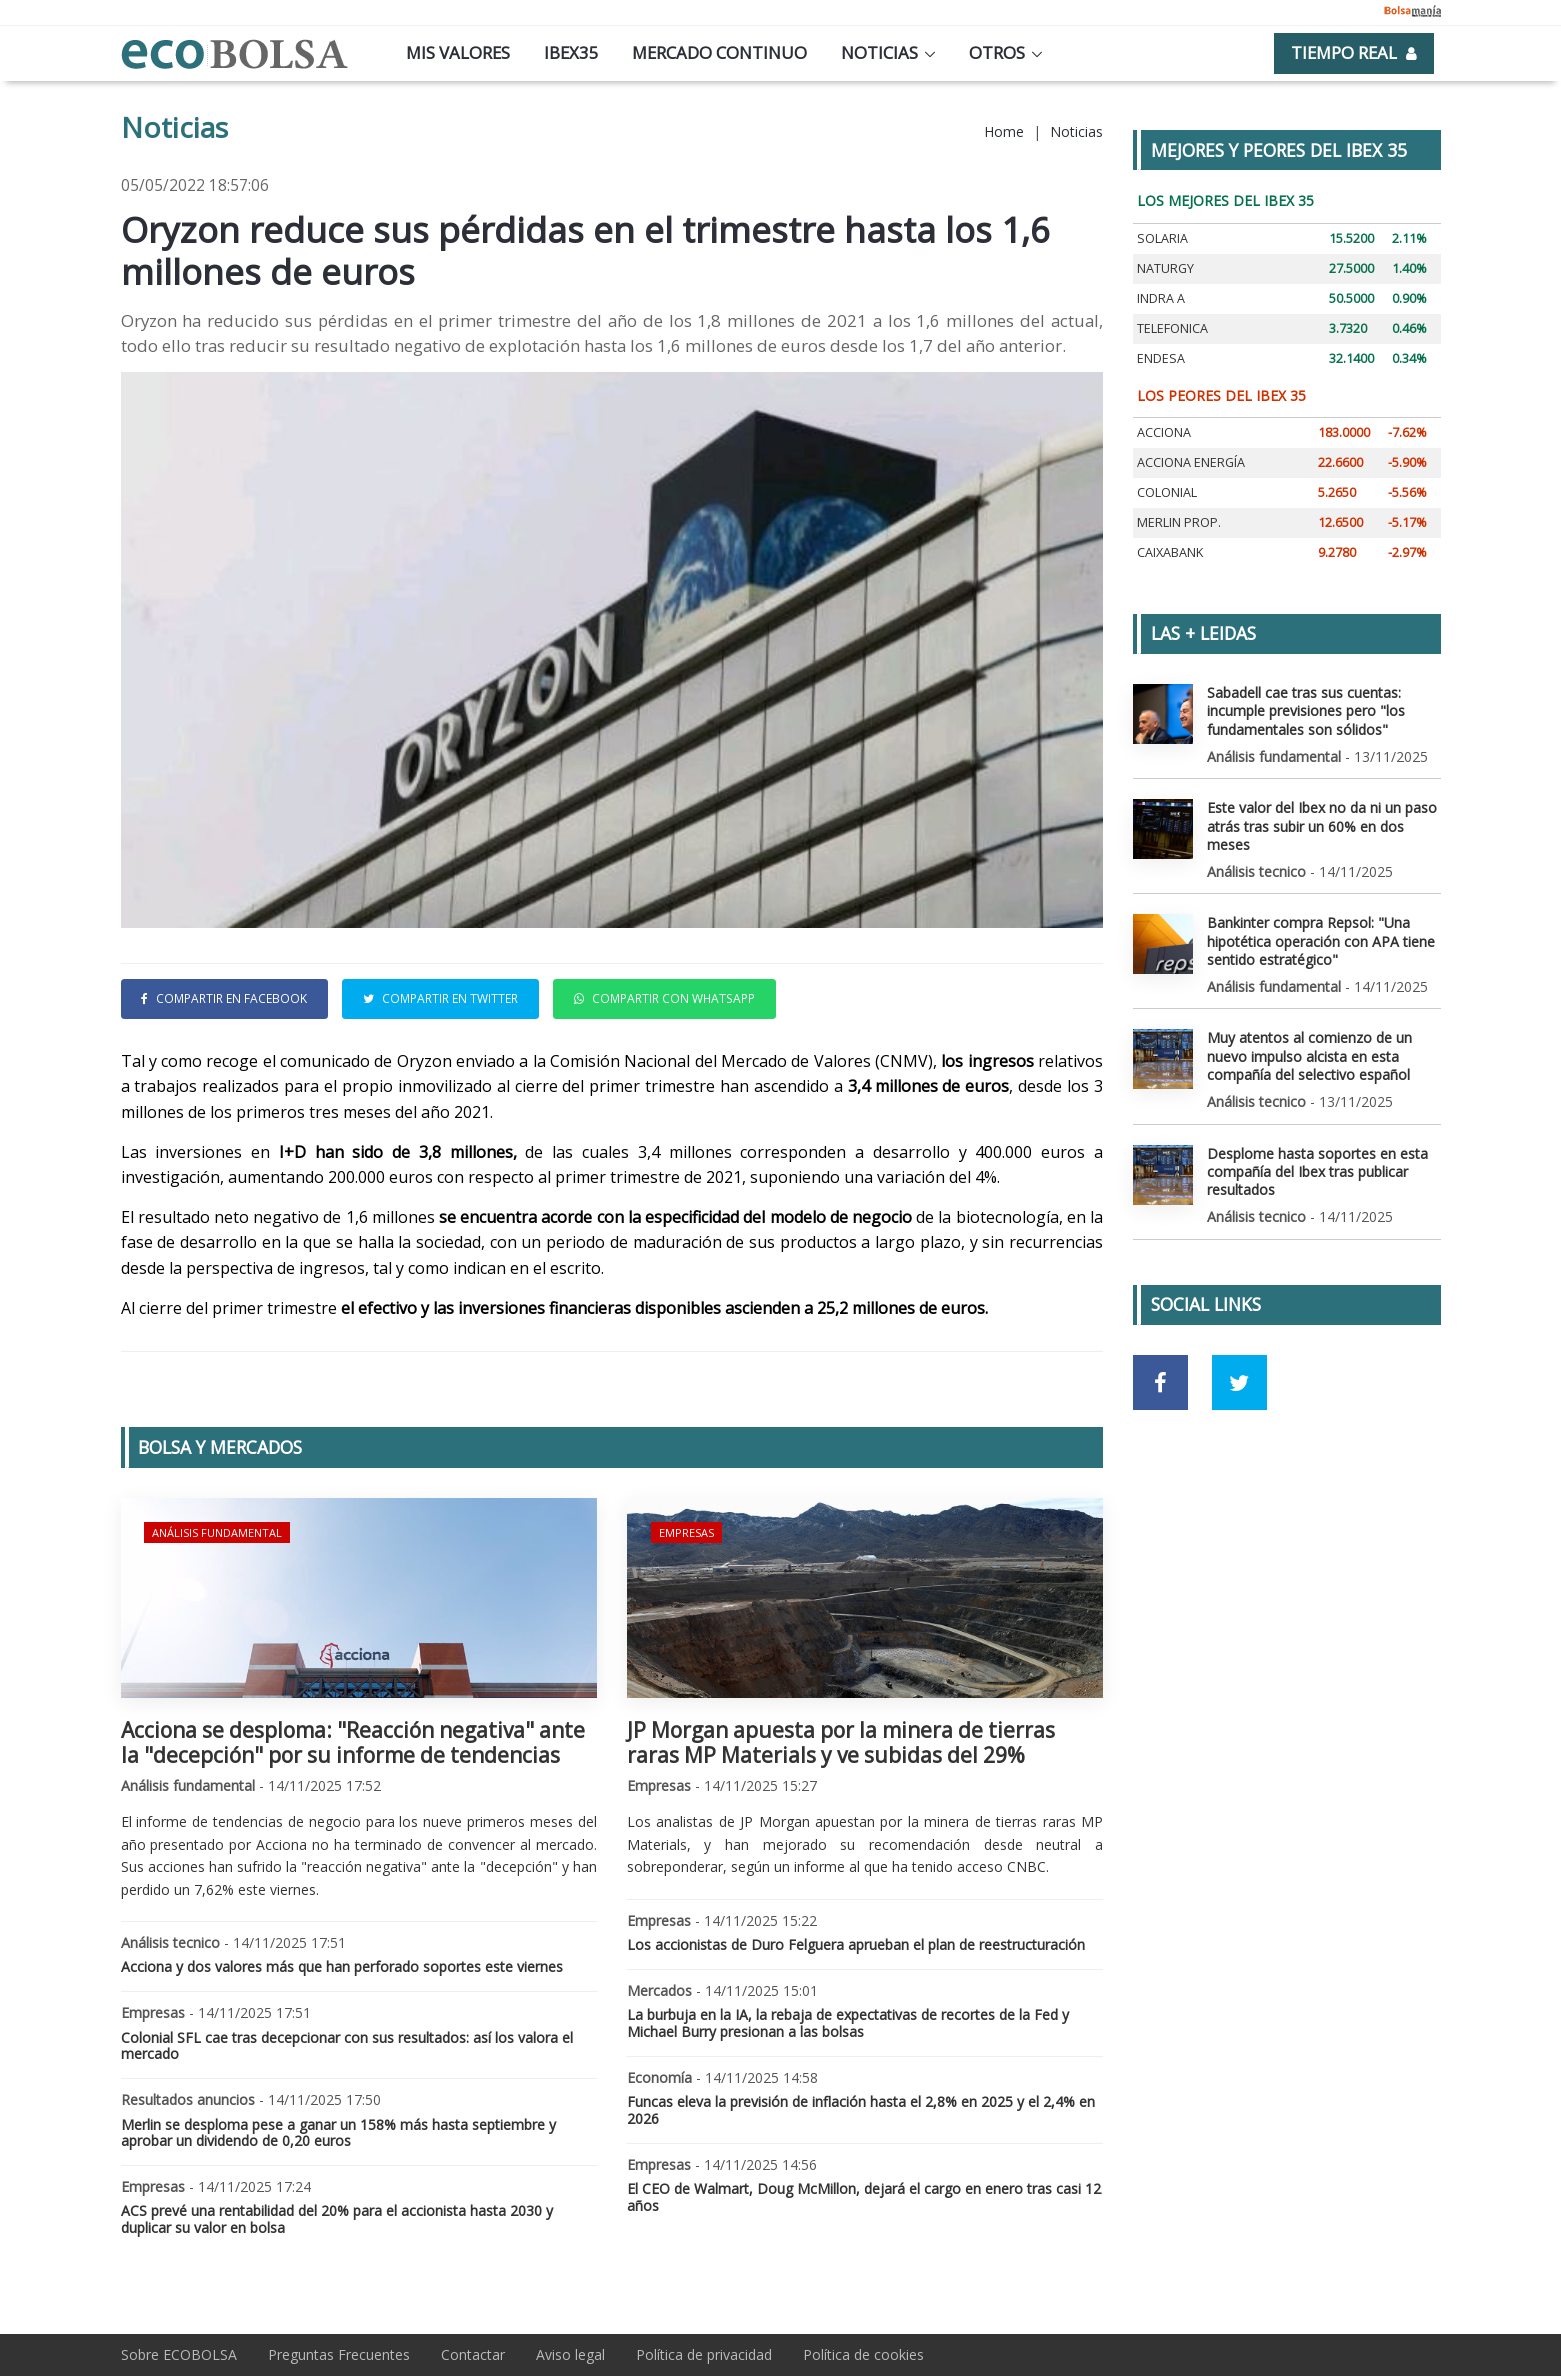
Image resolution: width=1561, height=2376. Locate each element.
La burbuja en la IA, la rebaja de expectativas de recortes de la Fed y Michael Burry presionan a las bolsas (848, 2023)
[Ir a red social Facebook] (1160, 1382)
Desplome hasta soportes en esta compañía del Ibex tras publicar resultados (1317, 1170)
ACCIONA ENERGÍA (1191, 462)
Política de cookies (863, 2354)
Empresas (686, 1532)
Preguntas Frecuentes (339, 2354)
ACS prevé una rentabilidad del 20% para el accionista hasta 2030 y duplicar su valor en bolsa (337, 2219)
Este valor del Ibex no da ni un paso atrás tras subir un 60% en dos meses (1322, 825)
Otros (997, 52)
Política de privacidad (704, 2354)
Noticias (879, 52)
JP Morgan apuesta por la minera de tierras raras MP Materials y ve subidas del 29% (841, 1742)
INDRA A (1161, 298)
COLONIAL (1167, 492)
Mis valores (458, 52)
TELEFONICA (1172, 328)
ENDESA (1161, 358)
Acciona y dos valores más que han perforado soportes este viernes (342, 1966)
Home (1004, 131)
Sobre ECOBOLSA (179, 2354)
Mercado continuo (719, 52)
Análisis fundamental (217, 1532)
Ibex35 (571, 52)
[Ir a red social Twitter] (1239, 1382)
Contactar (473, 2354)
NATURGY (1165, 268)
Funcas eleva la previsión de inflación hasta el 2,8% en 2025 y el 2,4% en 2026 (861, 2110)
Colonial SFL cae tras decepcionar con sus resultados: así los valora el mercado (347, 2046)
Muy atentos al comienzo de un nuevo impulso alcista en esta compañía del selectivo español (1309, 1055)
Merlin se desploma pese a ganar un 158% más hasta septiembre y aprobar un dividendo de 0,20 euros (338, 2133)
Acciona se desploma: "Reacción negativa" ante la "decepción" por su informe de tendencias (353, 1742)
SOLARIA (1162, 238)
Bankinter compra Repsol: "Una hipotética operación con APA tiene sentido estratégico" (1321, 940)
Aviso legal (570, 2354)
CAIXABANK (1170, 552)
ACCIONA (1164, 432)
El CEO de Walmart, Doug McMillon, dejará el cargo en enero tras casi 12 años (864, 2197)
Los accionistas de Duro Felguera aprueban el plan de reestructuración (856, 1944)
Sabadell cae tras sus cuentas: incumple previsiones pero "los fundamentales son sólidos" (1306, 710)
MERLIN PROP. (1179, 522)
